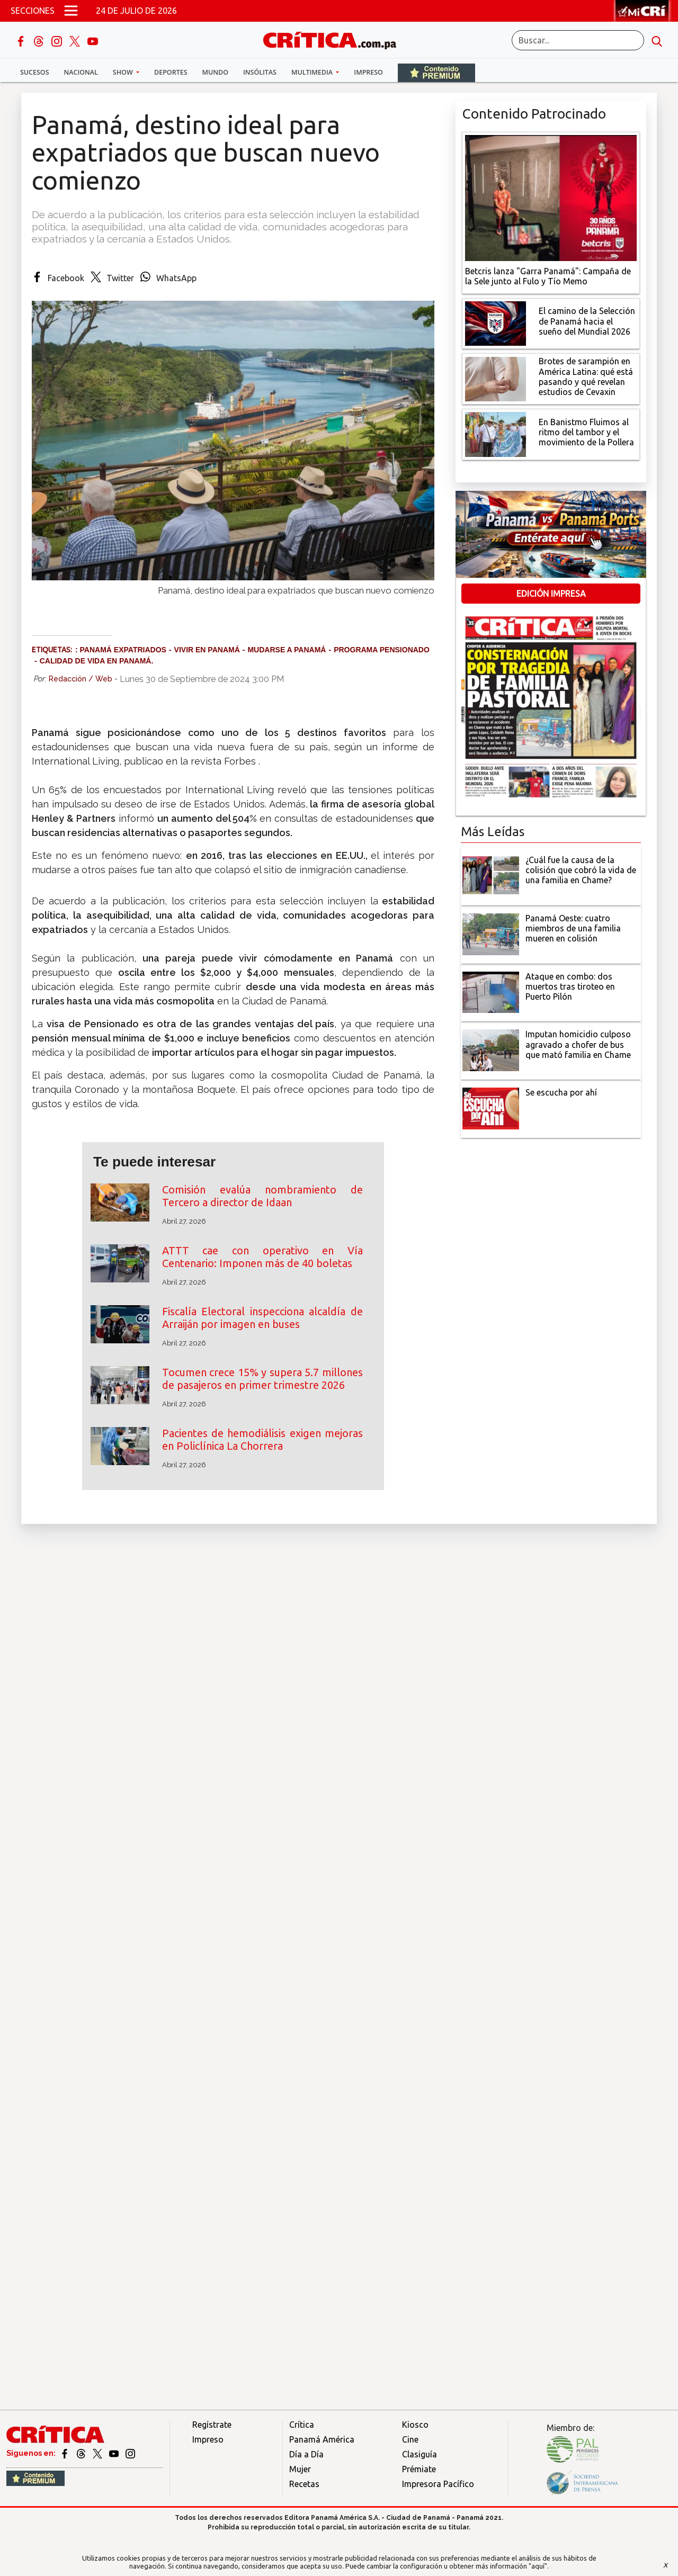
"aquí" (538, 2566)
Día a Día (306, 2454)
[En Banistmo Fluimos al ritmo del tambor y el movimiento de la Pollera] (495, 433)
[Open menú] (71, 11)
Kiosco (415, 2424)
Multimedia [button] (312, 72)
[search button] (656, 40)
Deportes (170, 72)
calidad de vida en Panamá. (97, 661)
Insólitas (259, 72)
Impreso (368, 72)
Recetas (304, 2484)
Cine (410, 2439)
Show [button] (124, 72)
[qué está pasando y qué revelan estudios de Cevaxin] (495, 378)
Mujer (300, 2469)
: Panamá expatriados (120, 649)
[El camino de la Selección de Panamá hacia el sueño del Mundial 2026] (495, 322)
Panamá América (321, 2439)
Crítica (301, 2424)
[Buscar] (578, 40)
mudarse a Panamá (286, 649)
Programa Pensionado (382, 649)
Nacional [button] (81, 72)
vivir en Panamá (207, 649)
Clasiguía (419, 2454)
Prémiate (419, 2469)
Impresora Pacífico (438, 2484)
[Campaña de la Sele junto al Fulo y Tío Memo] (551, 197)
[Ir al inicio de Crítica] (335, 39)
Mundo (215, 72)
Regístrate (211, 2424)
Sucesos (34, 72)
